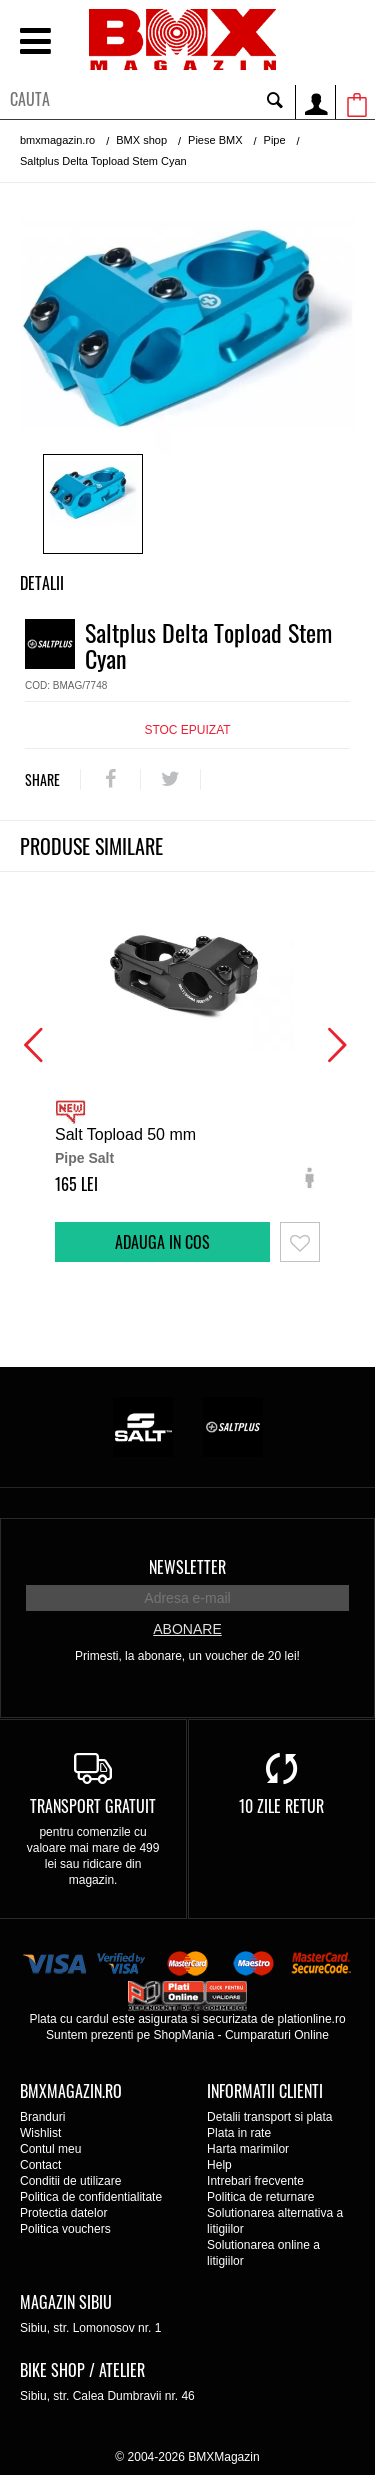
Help (219, 2165)
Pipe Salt (84, 1158)
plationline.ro (312, 2019)
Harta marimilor (248, 2149)
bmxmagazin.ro (57, 140)
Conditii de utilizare (70, 2181)
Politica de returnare (260, 2197)
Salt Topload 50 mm (125, 1134)
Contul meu (50, 2149)
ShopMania (183, 2035)
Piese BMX (215, 140)
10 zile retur (281, 1806)
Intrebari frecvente (255, 2181)
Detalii (42, 583)
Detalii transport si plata (269, 2117)
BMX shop (141, 140)
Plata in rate (239, 2133)
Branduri (42, 2117)
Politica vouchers (65, 2229)
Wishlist (40, 2133)
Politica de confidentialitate (91, 2197)
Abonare (187, 1629)
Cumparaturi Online (277, 2035)
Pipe (275, 140)
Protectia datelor (63, 2213)
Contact (40, 2165)
